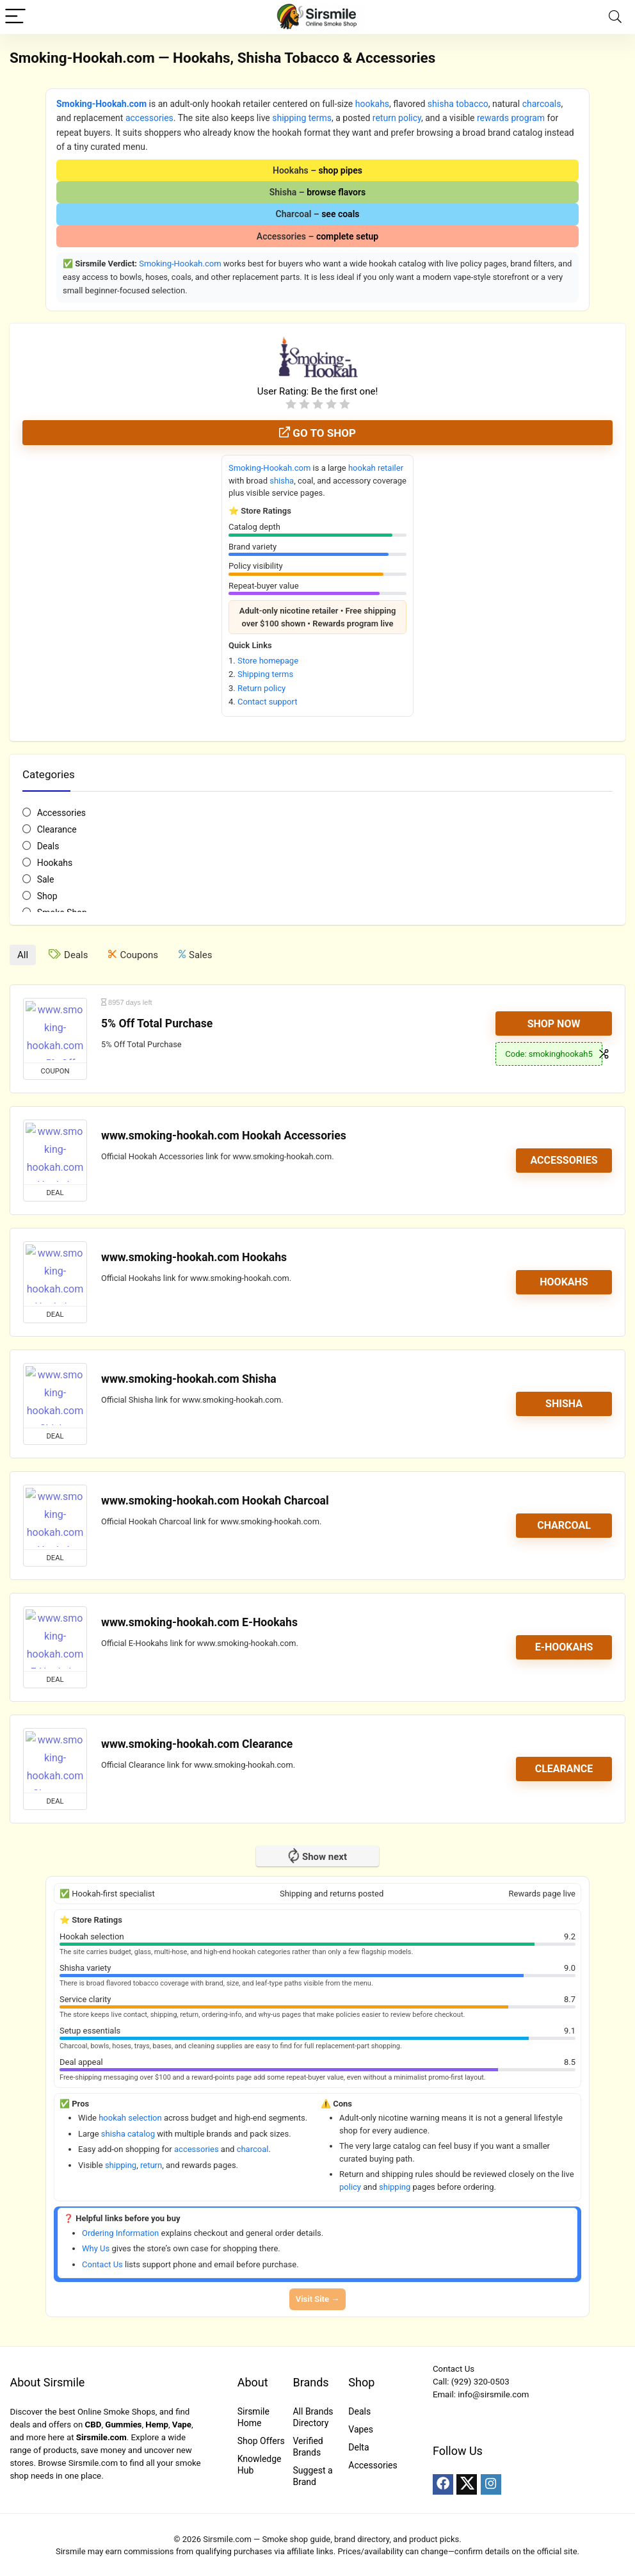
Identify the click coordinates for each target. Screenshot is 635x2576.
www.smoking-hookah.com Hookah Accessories (223, 1135)
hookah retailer (375, 468)
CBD (93, 2424)
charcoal (253, 2149)
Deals (48, 846)
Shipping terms (265, 674)
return (151, 2165)
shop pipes (340, 170)
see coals (340, 214)
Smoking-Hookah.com (101, 104)
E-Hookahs (564, 1647)
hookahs (372, 104)
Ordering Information (120, 2233)
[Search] (615, 17)
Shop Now (554, 1024)
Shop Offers (261, 2441)
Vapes (360, 2429)
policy (350, 2187)
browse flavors (336, 192)
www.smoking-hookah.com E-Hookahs (199, 1622)
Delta (358, 2447)
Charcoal (564, 1525)
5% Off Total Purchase (157, 1023)
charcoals (541, 104)
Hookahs (55, 863)
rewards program (511, 118)
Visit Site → (317, 2299)
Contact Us (102, 2264)
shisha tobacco (458, 104)
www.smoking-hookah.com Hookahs (194, 1257)
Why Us (95, 2248)
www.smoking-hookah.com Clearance (197, 1744)
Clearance (57, 829)
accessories (149, 118)
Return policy (261, 688)
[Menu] (15, 17)
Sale (45, 879)
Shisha (564, 1404)
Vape (181, 2424)
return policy (397, 118)
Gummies (123, 2424)
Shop (47, 896)
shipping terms (302, 118)
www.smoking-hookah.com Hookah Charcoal (215, 1500)
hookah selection (130, 2118)
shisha (281, 480)
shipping (120, 2165)
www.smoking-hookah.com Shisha (189, 1379)
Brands (310, 2382)
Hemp (156, 2424)
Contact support (267, 701)
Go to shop (317, 433)
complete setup (347, 236)
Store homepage (267, 660)
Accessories (61, 813)
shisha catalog (128, 2134)
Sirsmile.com (101, 2437)
